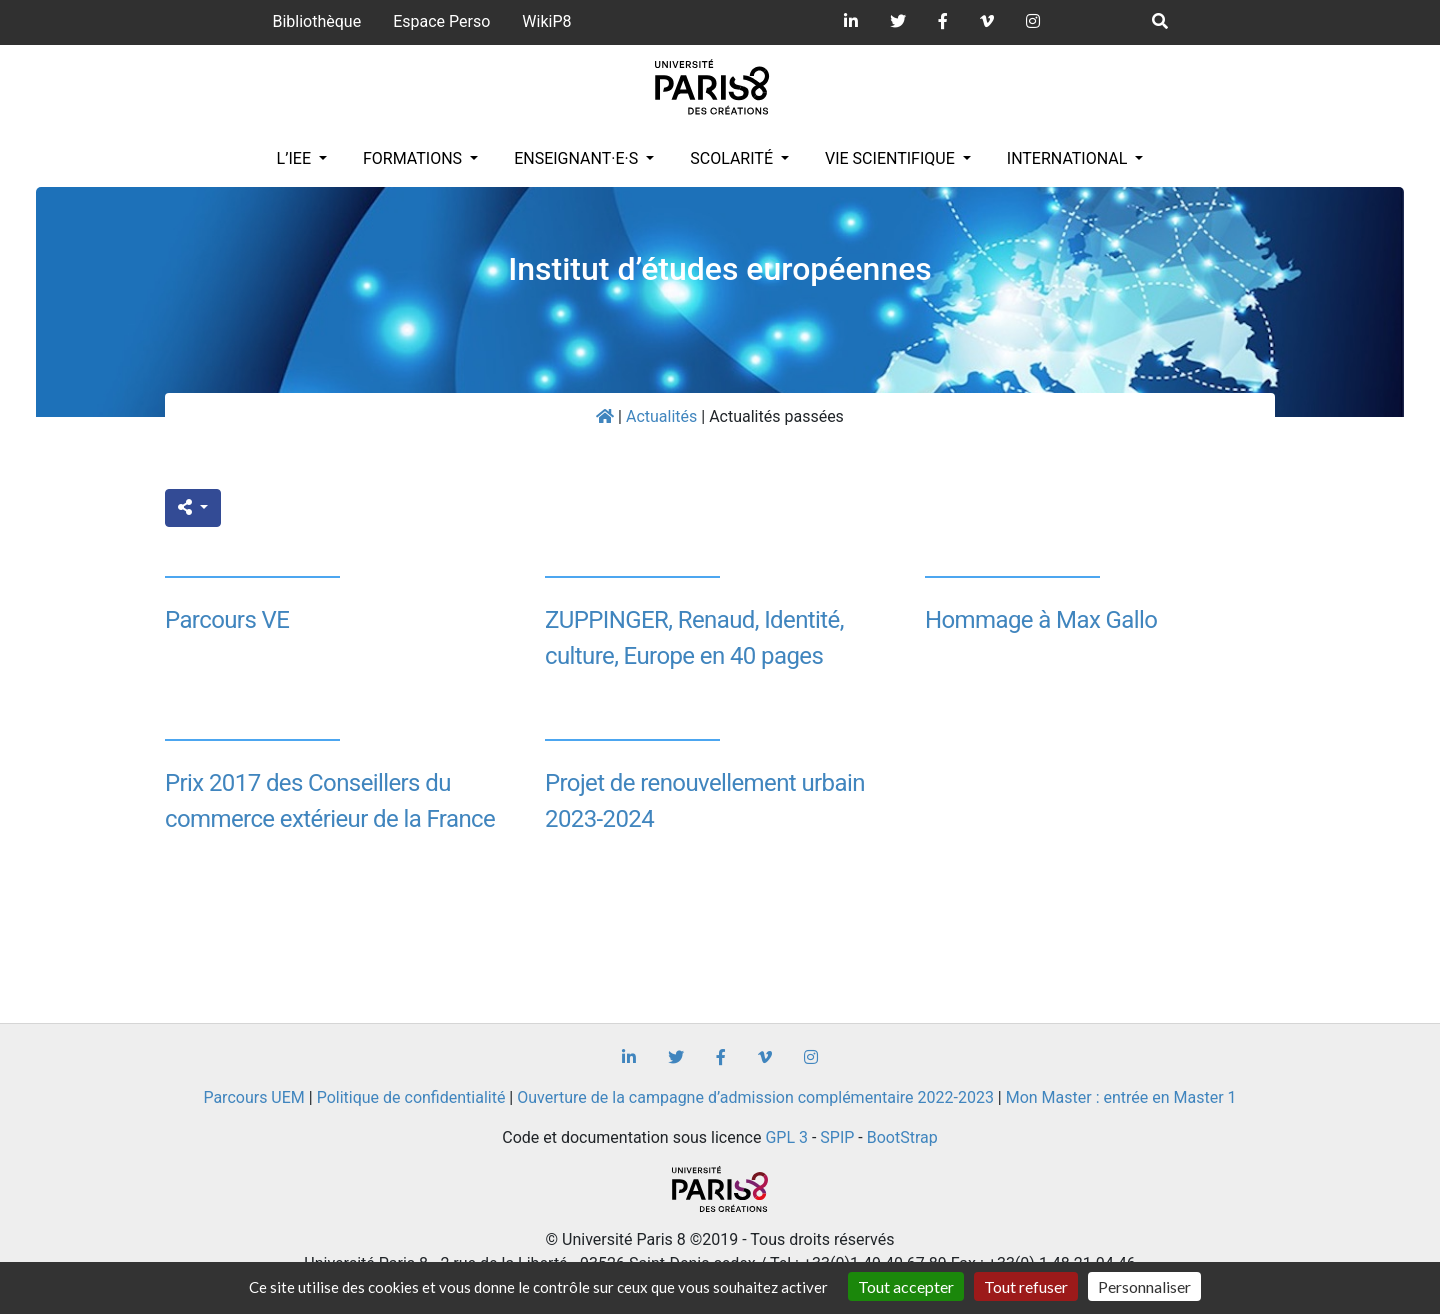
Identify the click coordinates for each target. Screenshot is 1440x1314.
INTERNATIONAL (1069, 158)
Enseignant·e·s (578, 158)
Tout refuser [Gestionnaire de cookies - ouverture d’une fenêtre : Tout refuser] (1026, 1286)
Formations (414, 158)
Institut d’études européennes (720, 269)
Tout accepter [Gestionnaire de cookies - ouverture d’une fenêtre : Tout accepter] (906, 1286)
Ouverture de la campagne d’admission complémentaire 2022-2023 (755, 1097)
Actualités (661, 416)
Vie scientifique (892, 158)
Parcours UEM (253, 1097)
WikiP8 (546, 21)
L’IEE (296, 158)
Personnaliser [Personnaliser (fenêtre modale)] (1144, 1286)
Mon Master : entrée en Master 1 (1121, 1097)
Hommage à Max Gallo (1041, 620)
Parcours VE (227, 620)
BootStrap (902, 1137)
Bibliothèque (316, 21)
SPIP (837, 1137)
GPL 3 (786, 1137)
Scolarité (733, 158)
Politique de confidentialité (411, 1097)
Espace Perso (441, 21)
